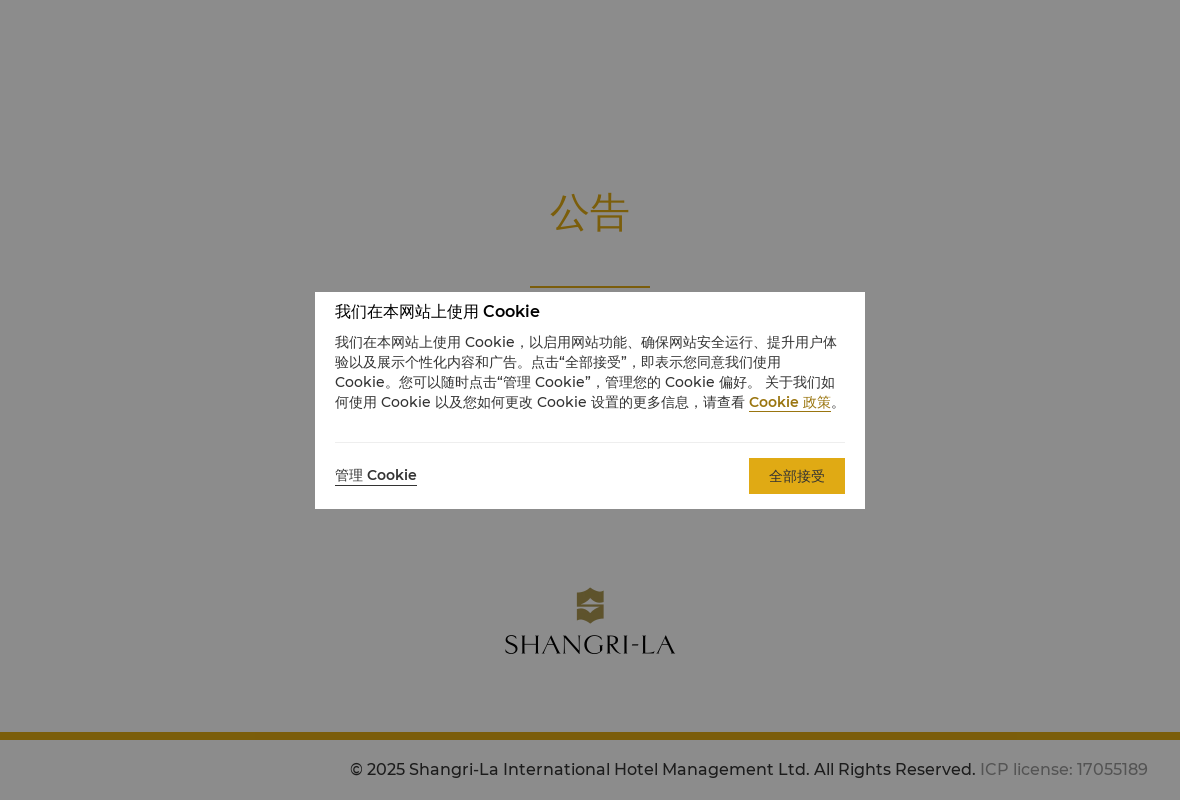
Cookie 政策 (790, 402)
